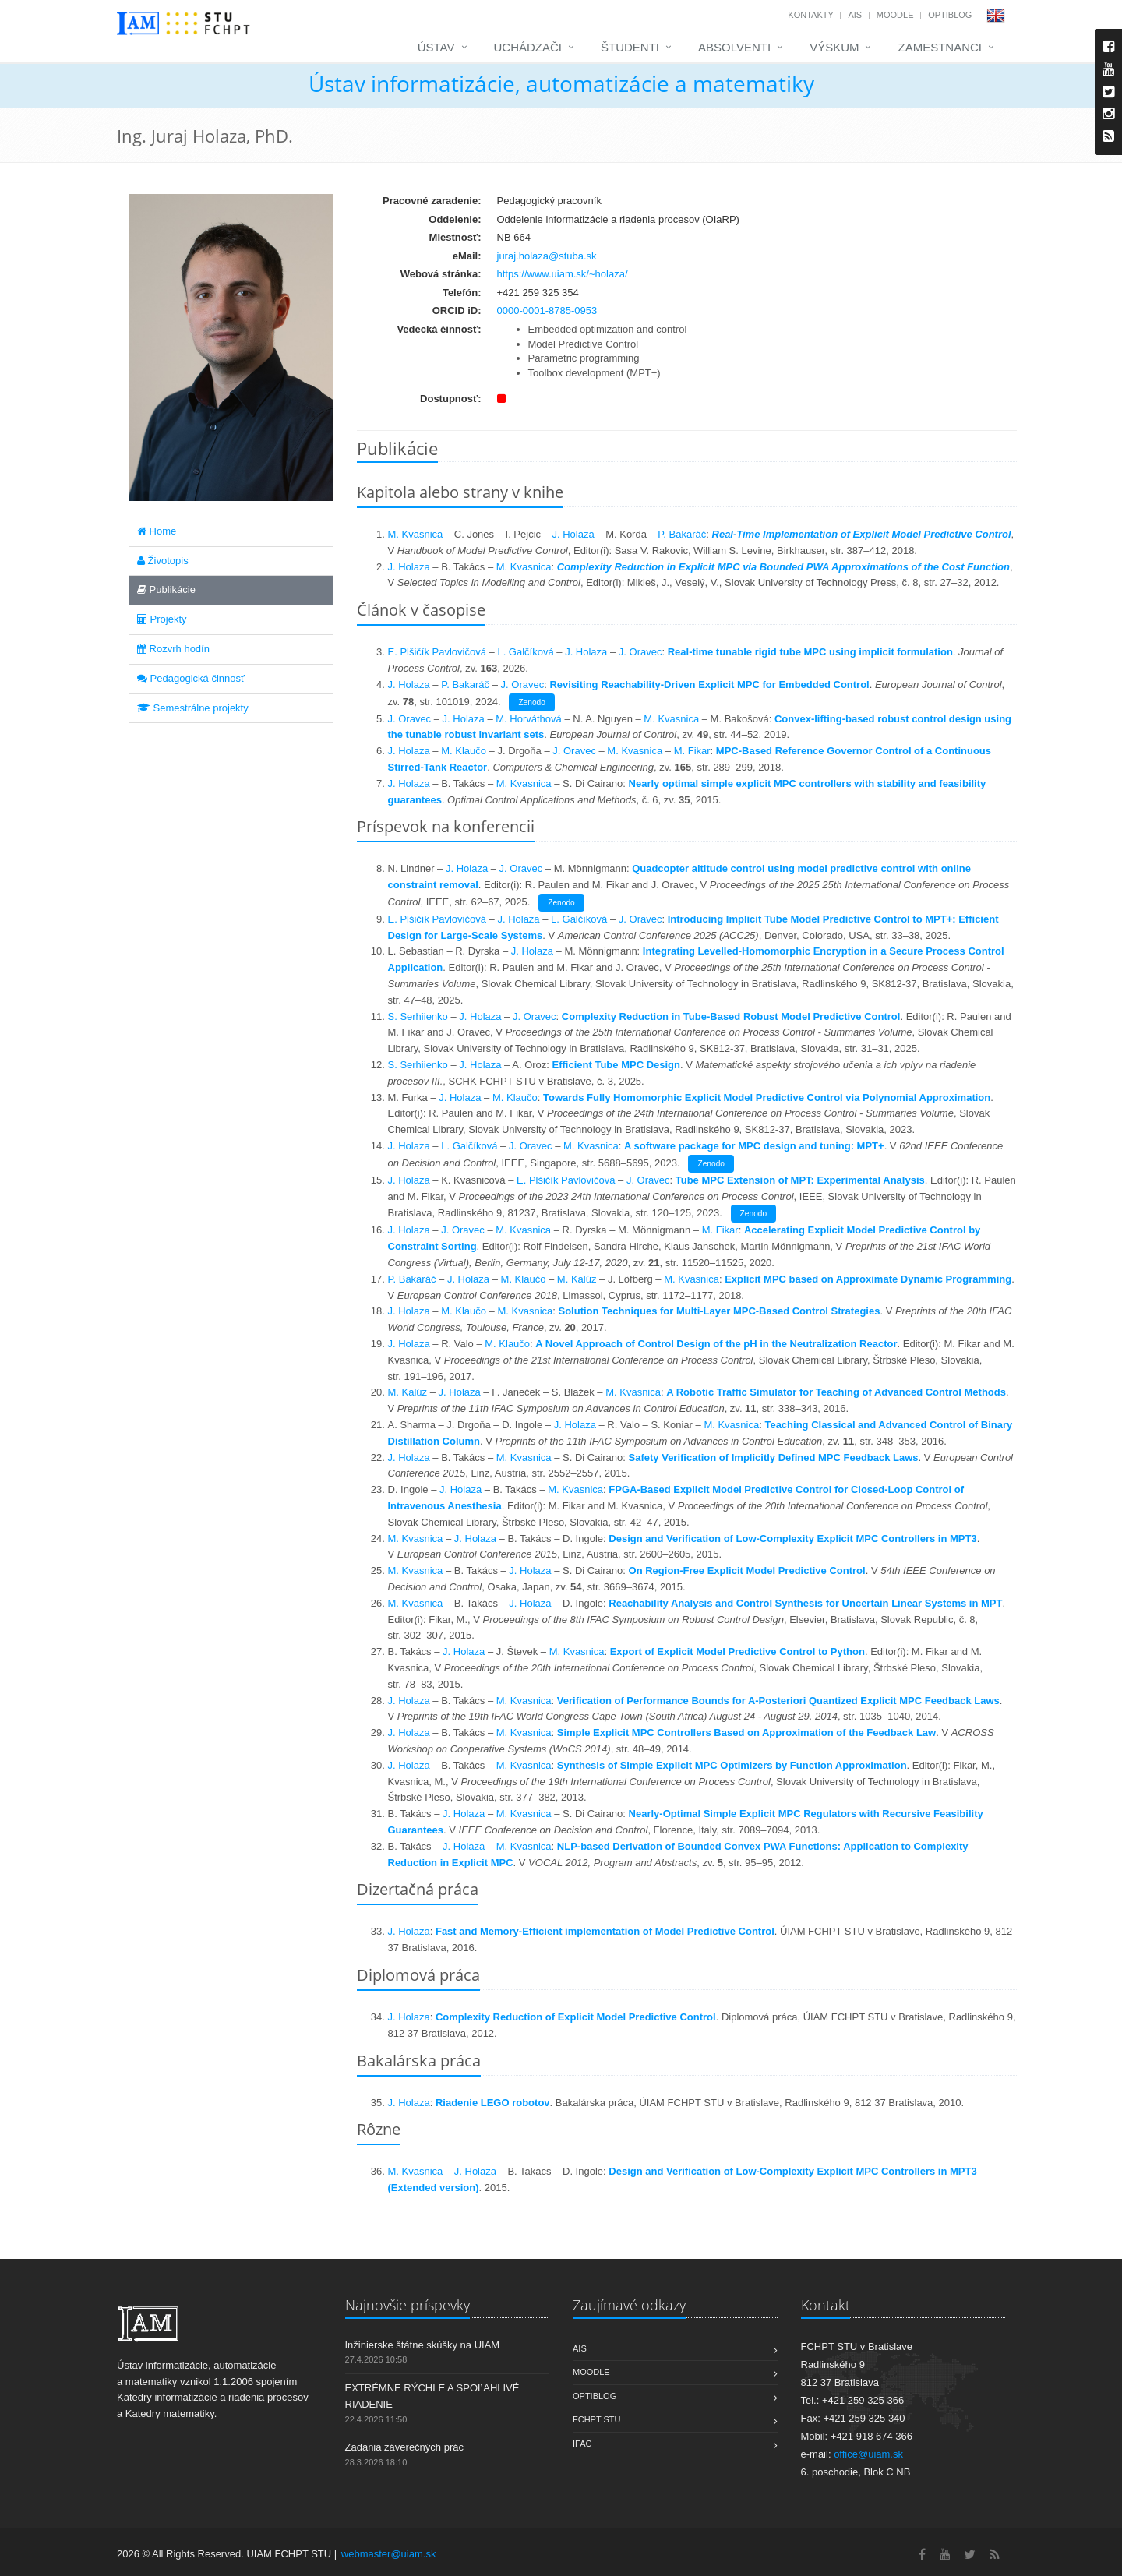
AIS (855, 14)
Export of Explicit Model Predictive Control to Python (737, 1651)
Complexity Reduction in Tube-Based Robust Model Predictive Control (731, 1016)
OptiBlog (950, 14)
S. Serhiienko (418, 1016)
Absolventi (734, 47)
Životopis (163, 560)
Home (156, 531)
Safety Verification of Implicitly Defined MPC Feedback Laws (774, 1457)
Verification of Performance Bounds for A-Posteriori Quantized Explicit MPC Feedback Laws (778, 1700)
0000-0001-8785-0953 (547, 310)
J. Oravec (640, 652)
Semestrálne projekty (193, 708)
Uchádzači (528, 47)
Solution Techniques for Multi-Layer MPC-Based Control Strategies (719, 1311)
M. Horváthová (529, 719)
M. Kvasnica (415, 534)
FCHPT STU (597, 2419)
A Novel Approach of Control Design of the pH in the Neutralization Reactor (716, 1344)
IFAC (582, 2443)
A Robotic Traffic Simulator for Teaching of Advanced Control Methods (836, 1392)
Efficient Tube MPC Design (616, 1065)
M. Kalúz (577, 1279)
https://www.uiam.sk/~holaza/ (562, 274)
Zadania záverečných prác (404, 2447)
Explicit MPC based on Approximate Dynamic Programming (868, 1279)
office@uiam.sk (868, 2454)
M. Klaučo (463, 751)
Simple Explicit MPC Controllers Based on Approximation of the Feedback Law (746, 1732)
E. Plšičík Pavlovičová (437, 652)
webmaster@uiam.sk (388, 2554)
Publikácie (166, 589)
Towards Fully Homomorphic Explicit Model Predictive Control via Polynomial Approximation (766, 1097)
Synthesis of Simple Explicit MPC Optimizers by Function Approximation (732, 1765)
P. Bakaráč (682, 534)
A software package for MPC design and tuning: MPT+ (754, 1146)
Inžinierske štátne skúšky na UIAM (422, 2345)
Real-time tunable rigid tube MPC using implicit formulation (810, 652)
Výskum (834, 47)
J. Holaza (573, 534)
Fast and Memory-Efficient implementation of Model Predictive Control (605, 1931)
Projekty (162, 619)
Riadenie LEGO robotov (493, 2102)
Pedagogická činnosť (191, 678)
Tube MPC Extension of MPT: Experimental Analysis (800, 1180)
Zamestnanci (940, 47)
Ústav (436, 47)
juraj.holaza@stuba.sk (547, 256)
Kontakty (810, 14)
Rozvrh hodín (173, 649)
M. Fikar (692, 751)
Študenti (630, 47)
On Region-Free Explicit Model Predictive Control (747, 1570)
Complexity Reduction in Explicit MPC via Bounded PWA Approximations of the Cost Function (783, 567)
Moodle (895, 14)
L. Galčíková (525, 652)
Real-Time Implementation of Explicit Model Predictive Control (861, 534)
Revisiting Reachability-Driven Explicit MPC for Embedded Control (709, 684)
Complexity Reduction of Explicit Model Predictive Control (576, 2017)
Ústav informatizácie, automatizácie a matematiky (561, 83)
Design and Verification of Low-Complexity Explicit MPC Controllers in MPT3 (792, 1538)
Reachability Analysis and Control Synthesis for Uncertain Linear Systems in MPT (805, 1603)
